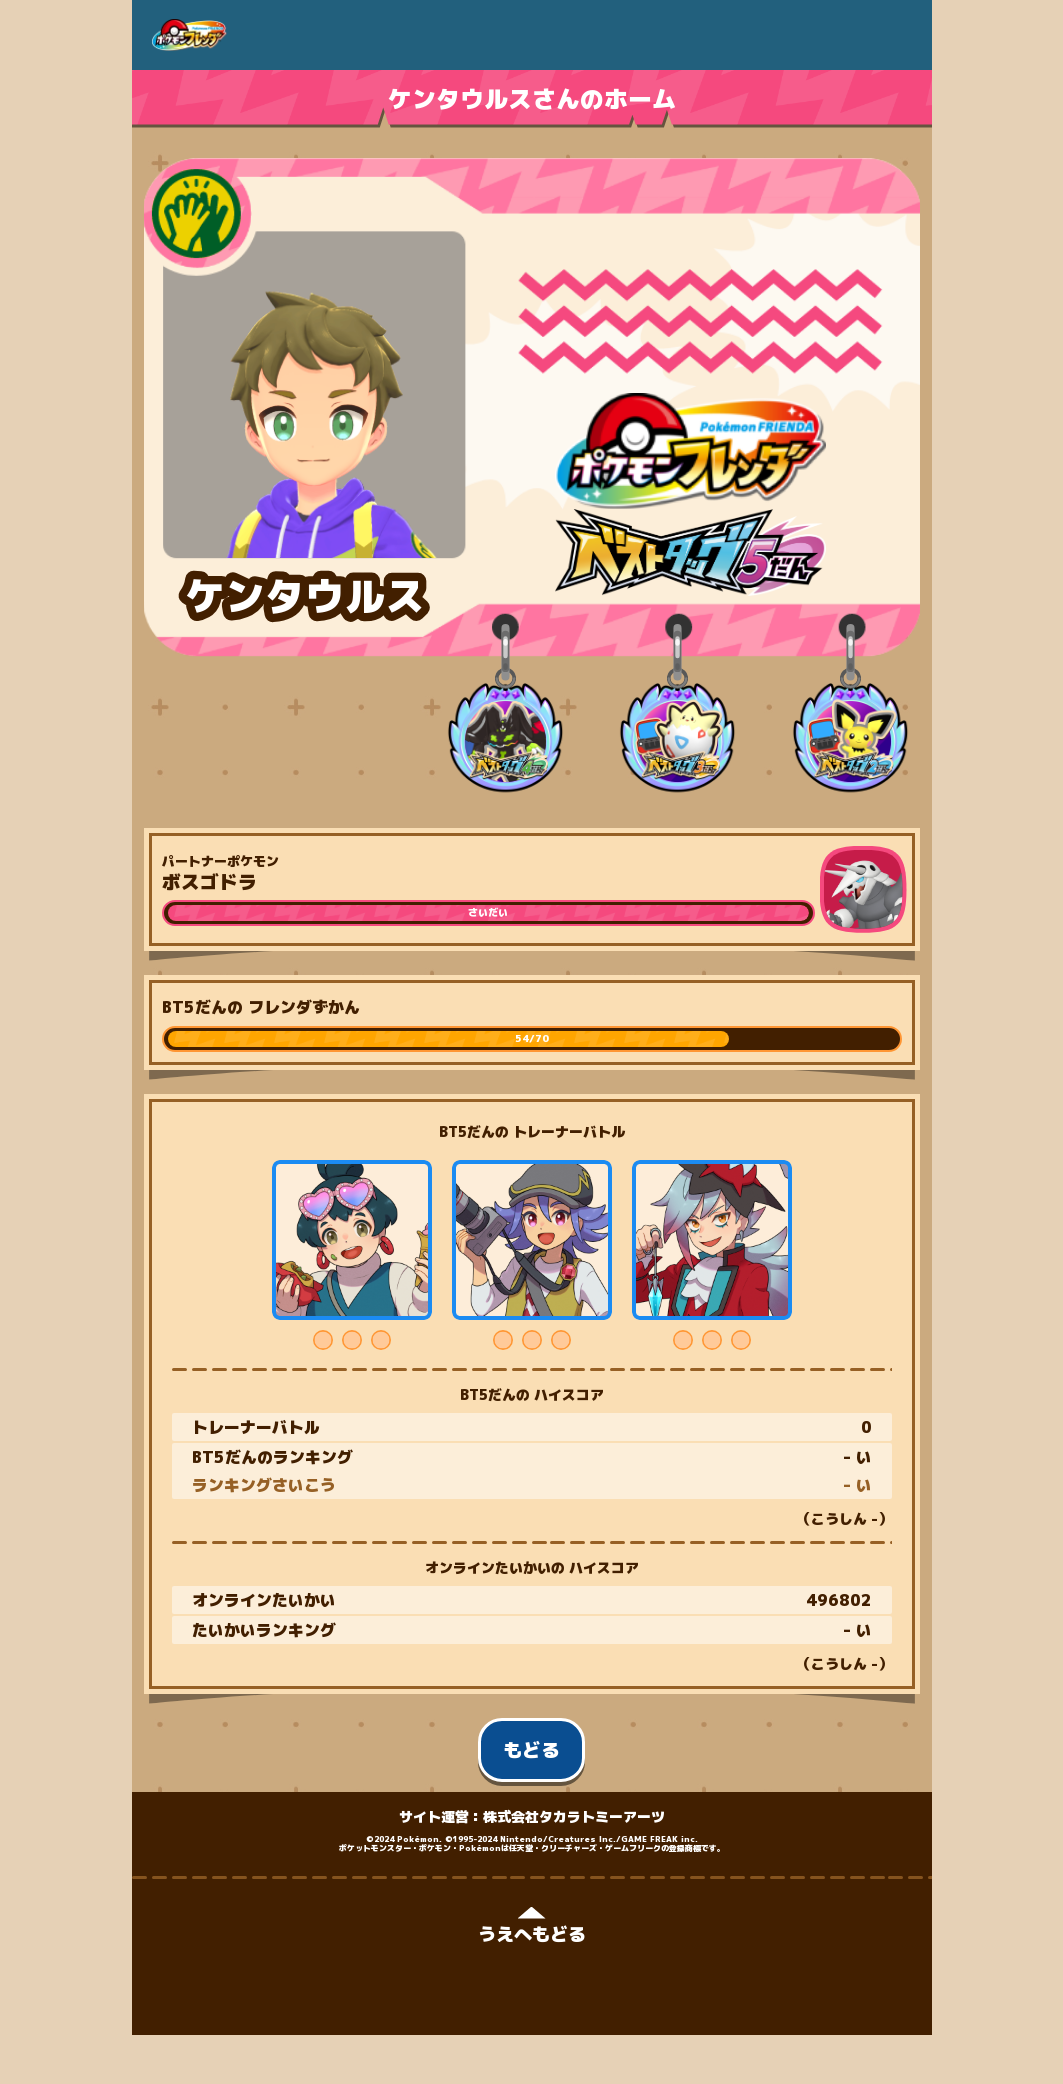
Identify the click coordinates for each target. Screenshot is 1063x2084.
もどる (531, 1750)
